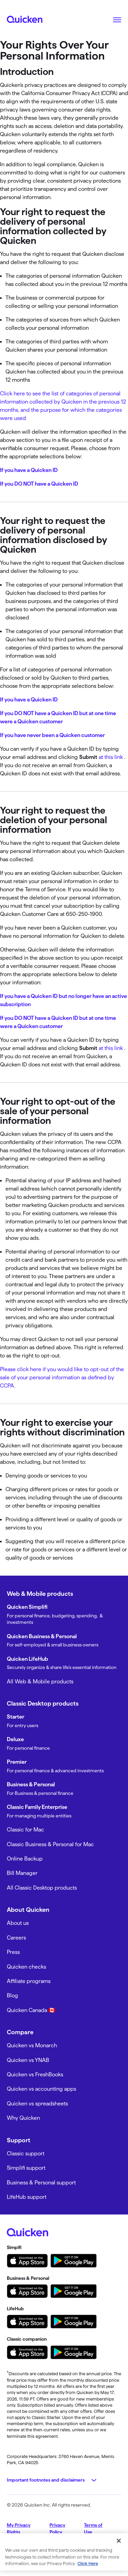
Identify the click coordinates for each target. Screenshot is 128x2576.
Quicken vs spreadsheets (37, 2103)
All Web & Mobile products (40, 1681)
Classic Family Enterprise (37, 1807)
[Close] (118, 2540)
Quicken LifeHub (27, 1659)
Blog (12, 1995)
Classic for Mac (25, 1829)
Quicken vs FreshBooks (35, 2074)
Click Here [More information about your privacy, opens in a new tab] (87, 2563)
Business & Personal (31, 1784)
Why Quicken (23, 2118)
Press (13, 1952)
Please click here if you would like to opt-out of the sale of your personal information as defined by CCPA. (62, 1377)
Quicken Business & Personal (42, 1636)
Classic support (25, 2153)
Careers (16, 1938)
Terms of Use (93, 2528)
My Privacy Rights (18, 2528)
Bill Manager (22, 1873)
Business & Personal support (41, 2182)
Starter (15, 1717)
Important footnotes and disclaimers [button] (46, 2480)
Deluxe (15, 1739)
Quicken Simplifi (27, 1607)
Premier (17, 1762)
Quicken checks (26, 1967)
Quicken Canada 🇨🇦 (31, 2010)
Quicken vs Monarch (32, 2045)
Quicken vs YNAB (28, 2060)
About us (18, 1923)
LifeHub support (26, 2197)
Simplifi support (26, 2168)
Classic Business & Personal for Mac (50, 1844)
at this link (111, 757)
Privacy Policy (57, 2528)
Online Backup (25, 1859)
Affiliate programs (29, 1981)
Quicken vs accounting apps (41, 2089)
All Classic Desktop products (42, 1888)
